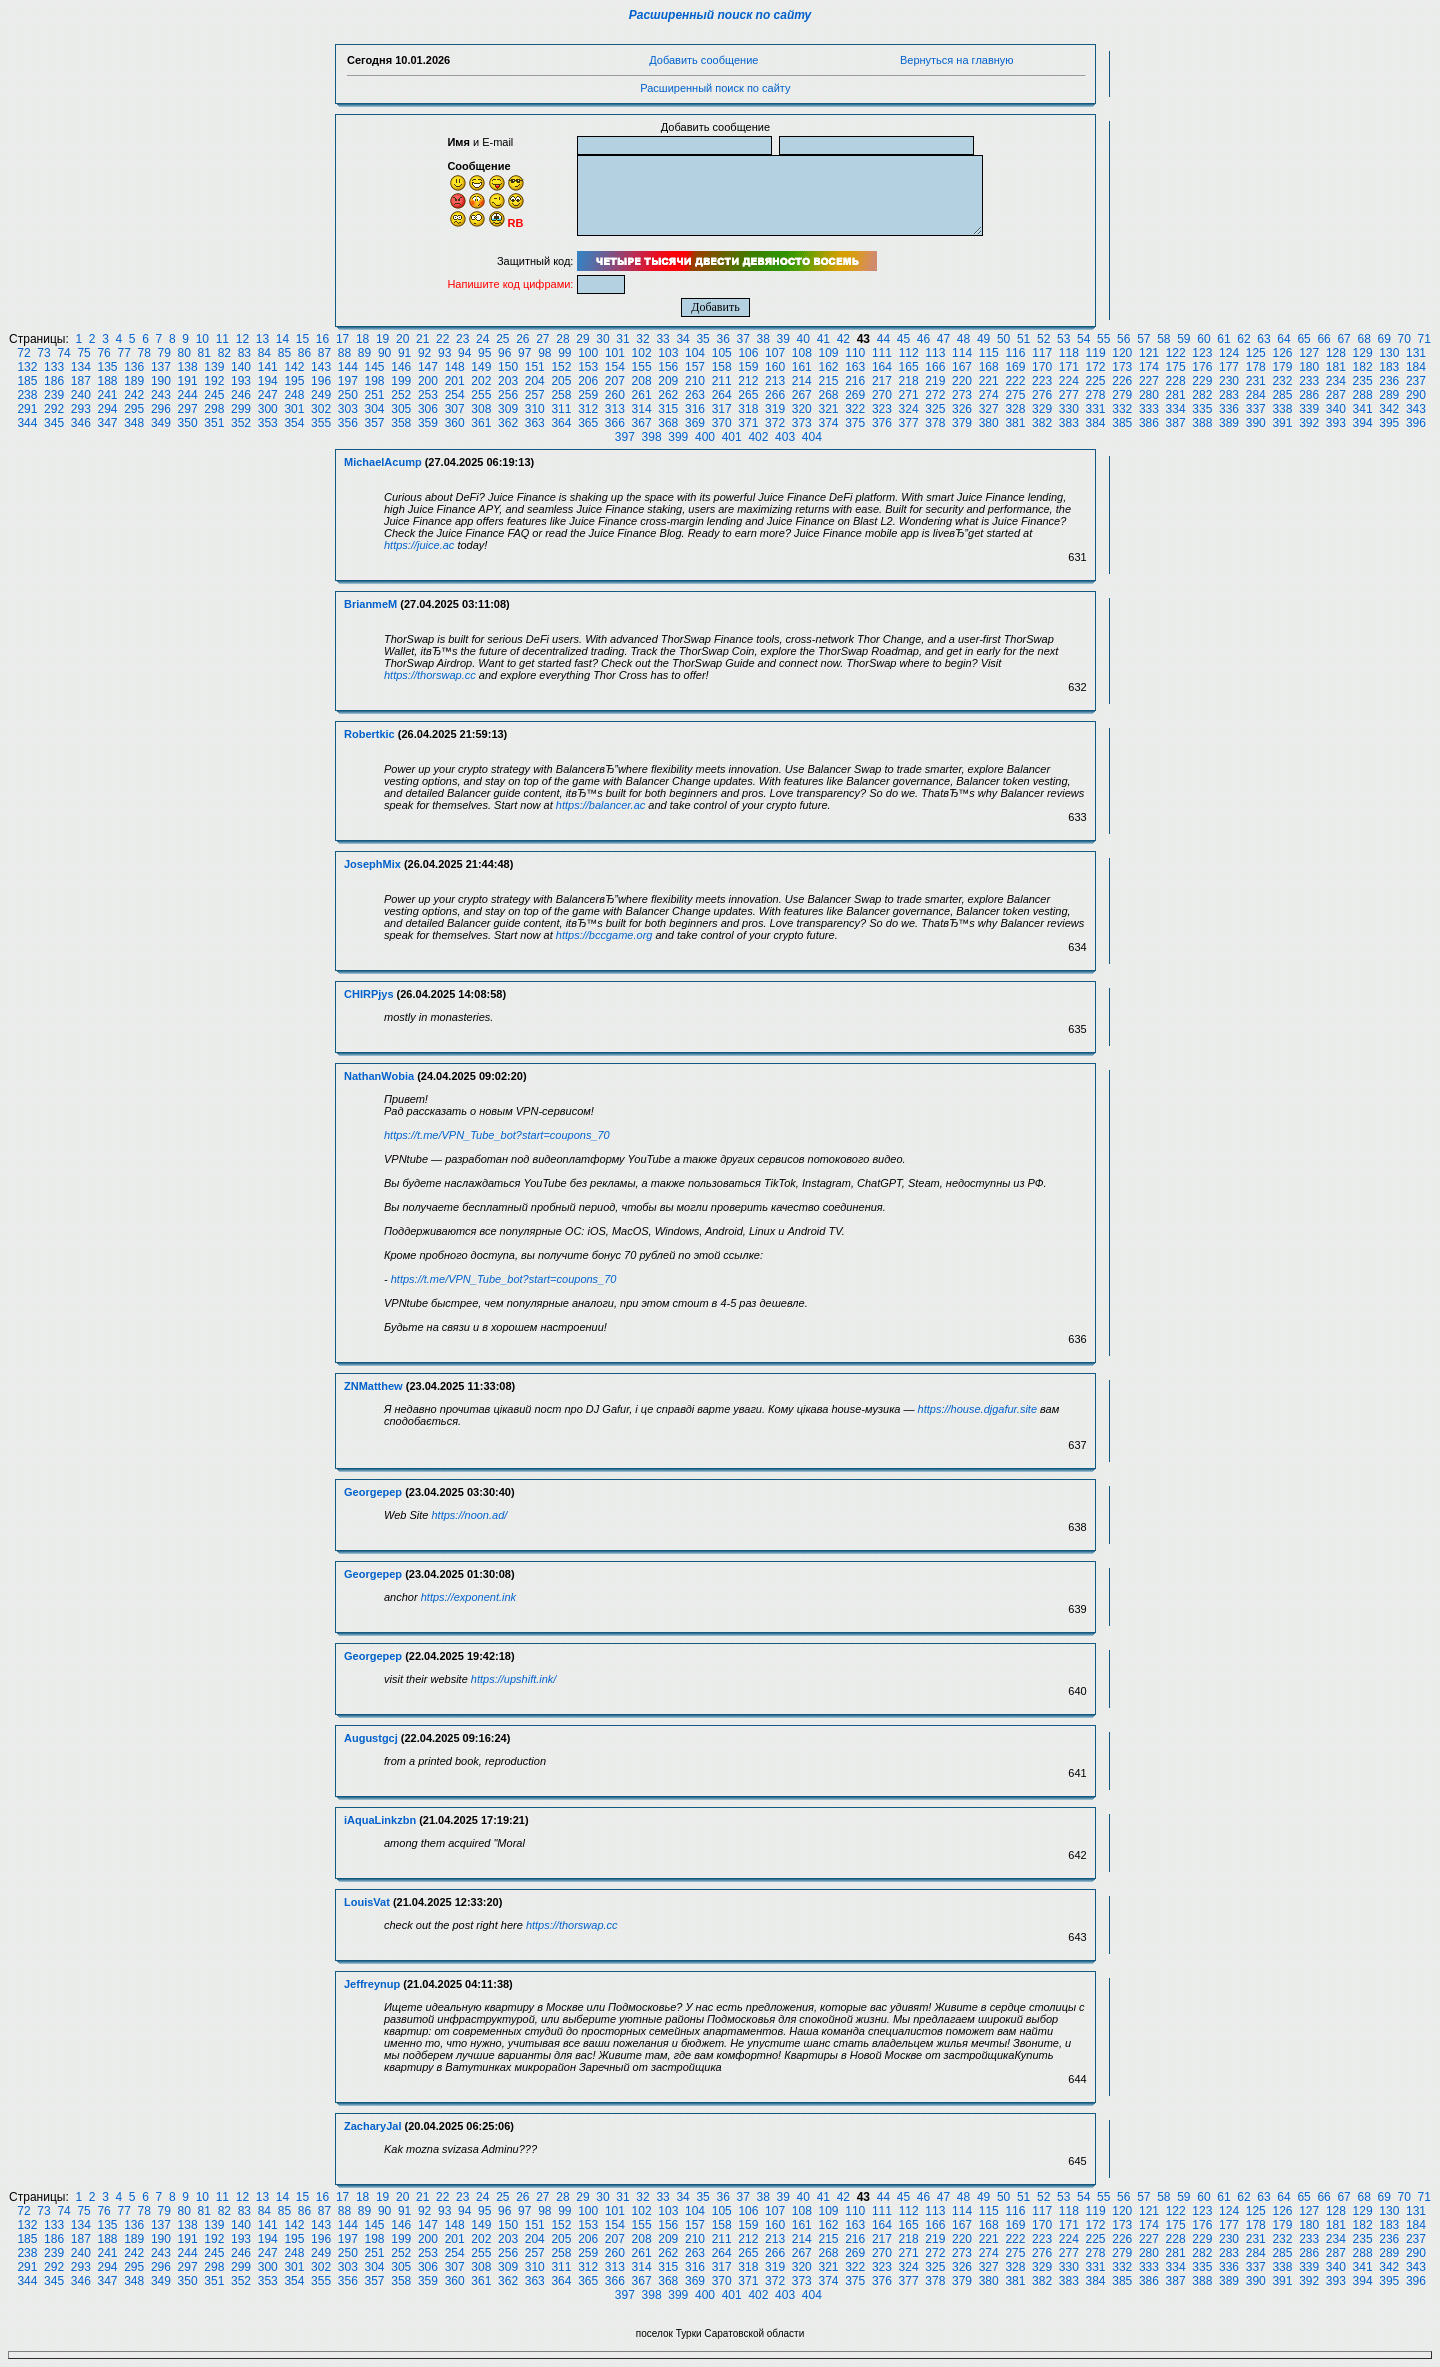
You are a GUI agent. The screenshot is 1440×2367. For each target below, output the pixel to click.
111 (882, 353)
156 (668, 367)
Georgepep (373, 1492)
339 (1309, 409)
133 (54, 367)
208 (642, 381)
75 (83, 353)
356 (348, 423)
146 (401, 367)
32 (642, 339)
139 (214, 367)
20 (402, 339)
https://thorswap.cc (430, 675)
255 (481, 395)
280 (1149, 395)
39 (783, 339)
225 (1096, 381)
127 (1309, 353)
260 (615, 395)
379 (962, 423)
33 (662, 339)
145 (375, 367)
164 (882, 367)
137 (161, 367)
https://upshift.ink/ (514, 1679)
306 (428, 409)
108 (802, 353)
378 (935, 423)
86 (304, 353)
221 (989, 381)
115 (989, 353)
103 (668, 353)
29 (582, 339)
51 (1023, 339)
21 (422, 339)
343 (1416, 409)
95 (484, 353)
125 (1256, 353)
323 (882, 409)
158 (722, 367)
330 (1069, 409)
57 (1143, 339)
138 (188, 367)
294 (107, 409)
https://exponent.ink (468, 1597)
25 (502, 339)
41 (823, 339)
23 (462, 339)
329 (1042, 409)
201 (455, 381)
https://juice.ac (419, 545)
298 (214, 409)
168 (989, 367)
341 (1363, 409)
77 (123, 353)
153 (588, 367)
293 (81, 409)
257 (535, 395)
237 (1416, 381)
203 (508, 381)
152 (561, 367)
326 (962, 409)
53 (1063, 339)
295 (134, 409)
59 (1183, 339)
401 (732, 437)
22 (442, 339)
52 (1043, 339)
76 (103, 353)
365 (588, 423)
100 (588, 353)
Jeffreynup (372, 1984)
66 (1323, 339)
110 (855, 353)
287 (1336, 395)
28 (562, 339)
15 (302, 339)
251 (375, 395)
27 (542, 339)
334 (1176, 409)
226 (1122, 381)
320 (802, 409)
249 (321, 395)
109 (829, 353)
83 (244, 353)
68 (1363, 339)
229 (1202, 381)
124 (1229, 353)
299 (241, 409)
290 (1416, 395)
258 (561, 395)
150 (508, 367)
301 (294, 409)
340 (1336, 409)
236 (1389, 381)
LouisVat (367, 1902)
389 (1229, 423)
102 (642, 353)
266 (775, 395)
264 (722, 395)
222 (1015, 381)
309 (508, 409)
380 (989, 423)
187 (81, 381)
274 (989, 395)
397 (625, 437)
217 (882, 381)
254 (455, 395)
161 (802, 367)
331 (1096, 409)
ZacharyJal (372, 2126)
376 (882, 423)
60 (1203, 339)
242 (134, 395)
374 (828, 423)
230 (1229, 381)
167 (962, 367)
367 (642, 423)
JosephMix (372, 864)
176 (1202, 367)
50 (1003, 339)
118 (1069, 353)
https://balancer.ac (600, 805)
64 (1283, 339)
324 (909, 409)
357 (375, 423)
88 (344, 353)
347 (107, 423)
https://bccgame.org (604, 935)
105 (722, 353)
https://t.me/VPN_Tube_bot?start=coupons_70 (497, 1135)
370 (722, 423)
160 (775, 367)
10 (202, 339)
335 (1202, 409)
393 (1336, 423)
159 (748, 367)
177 (1229, 367)
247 (268, 395)
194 (268, 381)
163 (855, 367)
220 (962, 381)
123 (1202, 353)
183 (1389, 367)
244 (188, 395)
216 (855, 381)
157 (695, 367)
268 (828, 395)
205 (561, 381)
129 (1363, 353)
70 (1404, 339)
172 (1096, 367)
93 (444, 353)
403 (785, 437)
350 (188, 423)
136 (134, 367)
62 (1243, 339)
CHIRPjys (369, 994)
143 (321, 367)
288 (1363, 395)
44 (883, 339)
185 (27, 381)
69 (1384, 339)
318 (748, 409)
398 (652, 437)
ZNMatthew (373, 1386)
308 (481, 409)
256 (508, 395)
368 (668, 423)
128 (1336, 353)
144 (348, 367)
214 (802, 381)
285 (1282, 395)
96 (504, 353)
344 (27, 423)
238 (27, 395)
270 (882, 395)
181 (1336, 367)
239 (54, 395)
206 (588, 381)
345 (54, 423)
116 (1015, 353)
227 (1149, 381)
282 (1202, 395)
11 (222, 339)
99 (564, 353)
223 (1042, 381)
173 (1122, 367)
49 (983, 339)
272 (935, 395)
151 (535, 367)
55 (1103, 339)
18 (362, 339)
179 (1282, 367)
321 (828, 409)
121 (1149, 353)
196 (321, 381)
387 (1176, 423)
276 (1042, 395)
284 (1256, 395)
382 (1042, 423)
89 (364, 353)
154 (615, 367)
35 (702, 339)
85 (284, 353)
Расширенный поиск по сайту (720, 15)
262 (668, 395)
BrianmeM (370, 604)
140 (241, 367)
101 (615, 353)
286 (1309, 395)
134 (81, 367)
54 (1083, 339)
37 (743, 339)
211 (722, 381)
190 (161, 381)
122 (1176, 353)
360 (455, 423)
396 (1416, 423)
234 (1336, 381)
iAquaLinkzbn (380, 1820)
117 (1042, 353)
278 (1096, 395)
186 (54, 381)
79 (164, 353)
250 (348, 395)
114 (962, 353)
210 (695, 381)
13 (262, 339)
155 (642, 367)
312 (588, 409)
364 (561, 423)
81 (204, 353)
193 (241, 381)
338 (1282, 409)
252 (401, 395)
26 (522, 339)
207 (615, 381)
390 (1256, 423)
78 (144, 353)
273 (962, 395)
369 (695, 423)
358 (401, 423)
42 (843, 339)
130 (1389, 353)
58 (1163, 339)
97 (524, 353)
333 (1149, 409)
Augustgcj (371, 1738)
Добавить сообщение (703, 60)
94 (464, 353)
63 (1263, 339)
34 (682, 339)
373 (802, 423)
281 (1176, 395)
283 (1229, 395)
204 (535, 381)
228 (1176, 381)
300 (268, 409)
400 (705, 437)
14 (282, 339)
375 (855, 423)
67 (1343, 339)
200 (428, 381)
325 (935, 409)
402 (758, 437)
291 (27, 409)
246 (241, 395)
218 (909, 381)
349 (161, 423)
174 (1149, 367)
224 (1069, 381)
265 (748, 395)
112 (909, 353)
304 (375, 409)
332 (1122, 409)
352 (241, 423)
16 (322, 339)
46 (923, 339)
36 (722, 339)
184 (1416, 367)
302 (321, 409)
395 (1389, 423)
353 (268, 423)
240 (81, 395)
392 (1309, 423)
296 (161, 409)
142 (294, 367)
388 (1202, 423)
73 (43, 353)
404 (812, 437)
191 (188, 381)
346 (81, 423)
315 (668, 409)
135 (107, 367)
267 (802, 395)
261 (642, 395)
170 (1042, 367)
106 (748, 353)
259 (588, 395)
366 (615, 423)
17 (342, 339)
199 (401, 381)
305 (401, 409)
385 (1122, 423)
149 (481, 367)
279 (1122, 395)
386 (1149, 423)
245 (214, 395)
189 (134, 381)
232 (1282, 381)
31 (622, 339)
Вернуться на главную (957, 60)
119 (1096, 353)
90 (384, 353)
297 (188, 409)
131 (1416, 353)
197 (348, 381)
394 (1363, 423)
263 (695, 395)
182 (1363, 367)
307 (455, 409)
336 (1229, 409)
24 (482, 339)
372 (775, 423)
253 (428, 395)
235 (1363, 381)
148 (455, 367)
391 (1282, 423)
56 (1123, 339)
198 (375, 381)
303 (348, 409)
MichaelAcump (383, 462)
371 (748, 423)
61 (1223, 339)
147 (428, 367)
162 (828, 367)
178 (1256, 367)
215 (828, 381)
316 (695, 409)
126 (1282, 353)
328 (1015, 409)
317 (722, 409)
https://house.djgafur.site (977, 1409)
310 (535, 409)
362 (508, 423)
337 (1256, 409)
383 (1069, 423)
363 (535, 423)
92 (424, 353)
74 (63, 353)
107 (775, 353)
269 (855, 395)
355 (321, 423)
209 (668, 381)
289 (1389, 395)
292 (54, 409)
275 (1015, 395)
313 (615, 409)
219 (935, 381)
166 (935, 367)
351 (214, 423)
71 (1424, 339)
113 (935, 353)
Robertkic (369, 734)
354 (294, 423)
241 (107, 395)
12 (242, 339)
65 (1303, 339)
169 (1015, 367)
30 (602, 339)
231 (1256, 381)
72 (23, 353)
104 (695, 353)
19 (382, 339)
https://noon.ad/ (470, 1515)
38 (763, 339)
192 (214, 381)
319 (775, 409)
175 (1176, 367)
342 (1389, 409)
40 (803, 339)
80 (184, 353)
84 (264, 353)
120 (1122, 353)
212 (748, 381)
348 (134, 423)
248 (294, 395)
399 (678, 437)
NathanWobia (379, 1076)
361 (481, 423)
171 (1069, 367)
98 (544, 353)
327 (989, 409)
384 (1096, 423)
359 (428, 423)
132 (27, 367)
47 (943, 339)
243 (161, 395)
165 (909, 367)
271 (909, 395)
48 (963, 339)
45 (903, 339)
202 (481, 381)
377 (909, 423)
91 (404, 353)
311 (561, 409)
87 (324, 353)
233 (1309, 381)
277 (1069, 395)
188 (107, 381)
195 (294, 381)
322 (855, 409)
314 (642, 409)
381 (1015, 423)
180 (1309, 367)
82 (224, 353)
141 (268, 367)
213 (775, 381)
